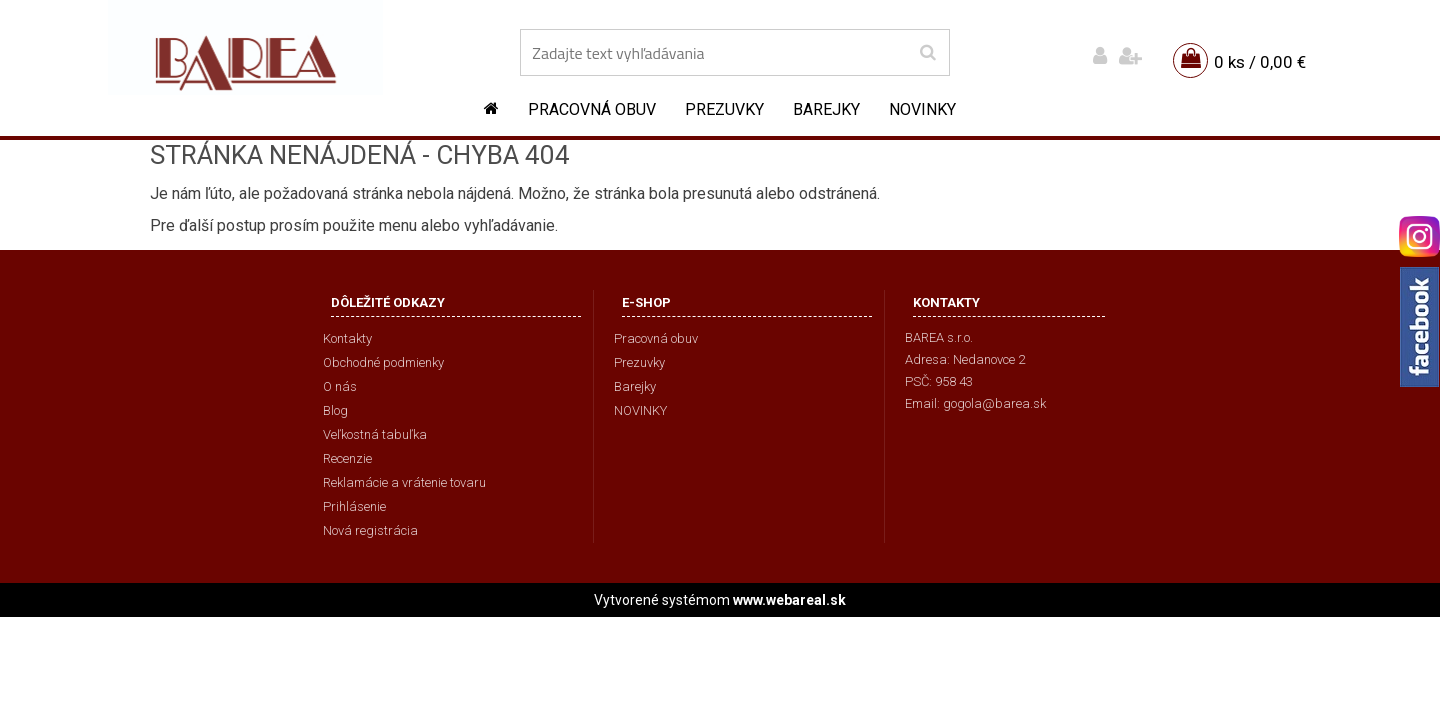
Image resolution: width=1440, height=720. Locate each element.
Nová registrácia (370, 530)
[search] (927, 53)
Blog (335, 410)
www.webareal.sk (789, 600)
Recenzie (347, 458)
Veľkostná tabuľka (375, 434)
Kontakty (347, 338)
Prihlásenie (354, 506)
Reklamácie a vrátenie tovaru (404, 482)
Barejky (826, 109)
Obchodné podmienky (383, 362)
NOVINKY (922, 109)
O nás (340, 386)
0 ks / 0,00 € (1260, 62)
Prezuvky (724, 109)
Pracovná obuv (592, 109)
